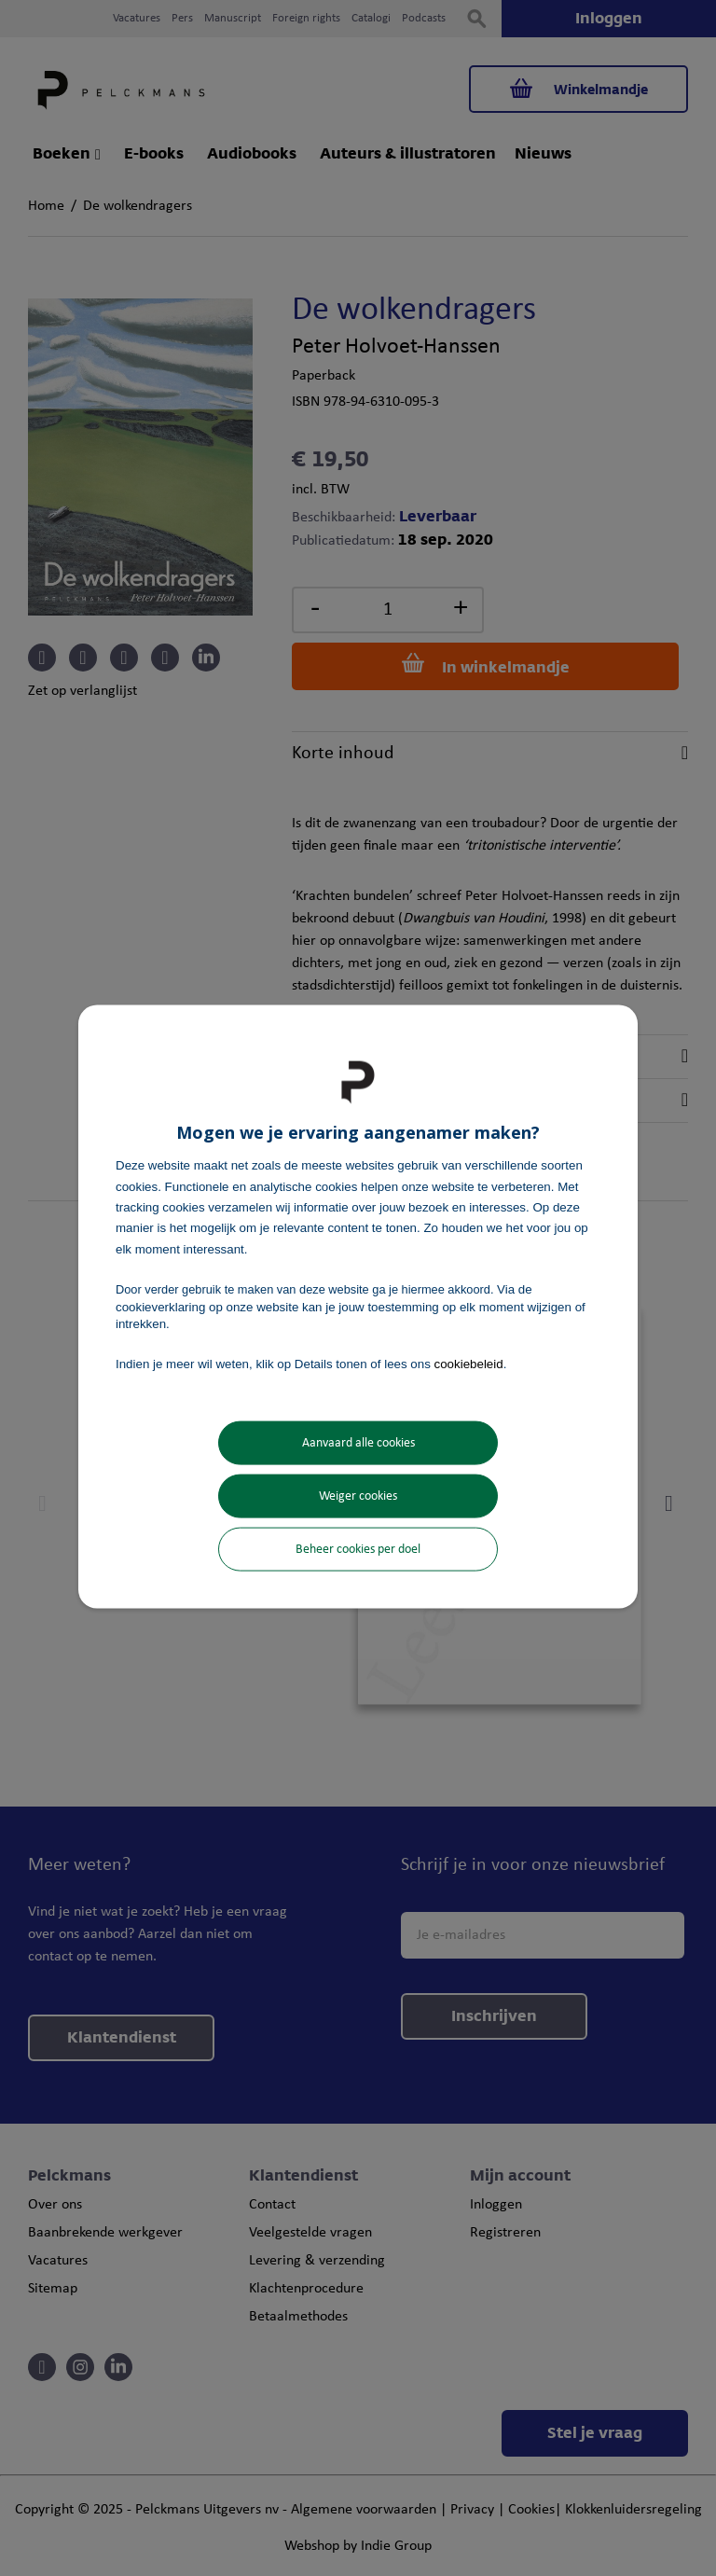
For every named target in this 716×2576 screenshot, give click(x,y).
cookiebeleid (468, 1364)
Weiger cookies (358, 1496)
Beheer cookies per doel (358, 1549)
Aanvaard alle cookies (358, 1442)
